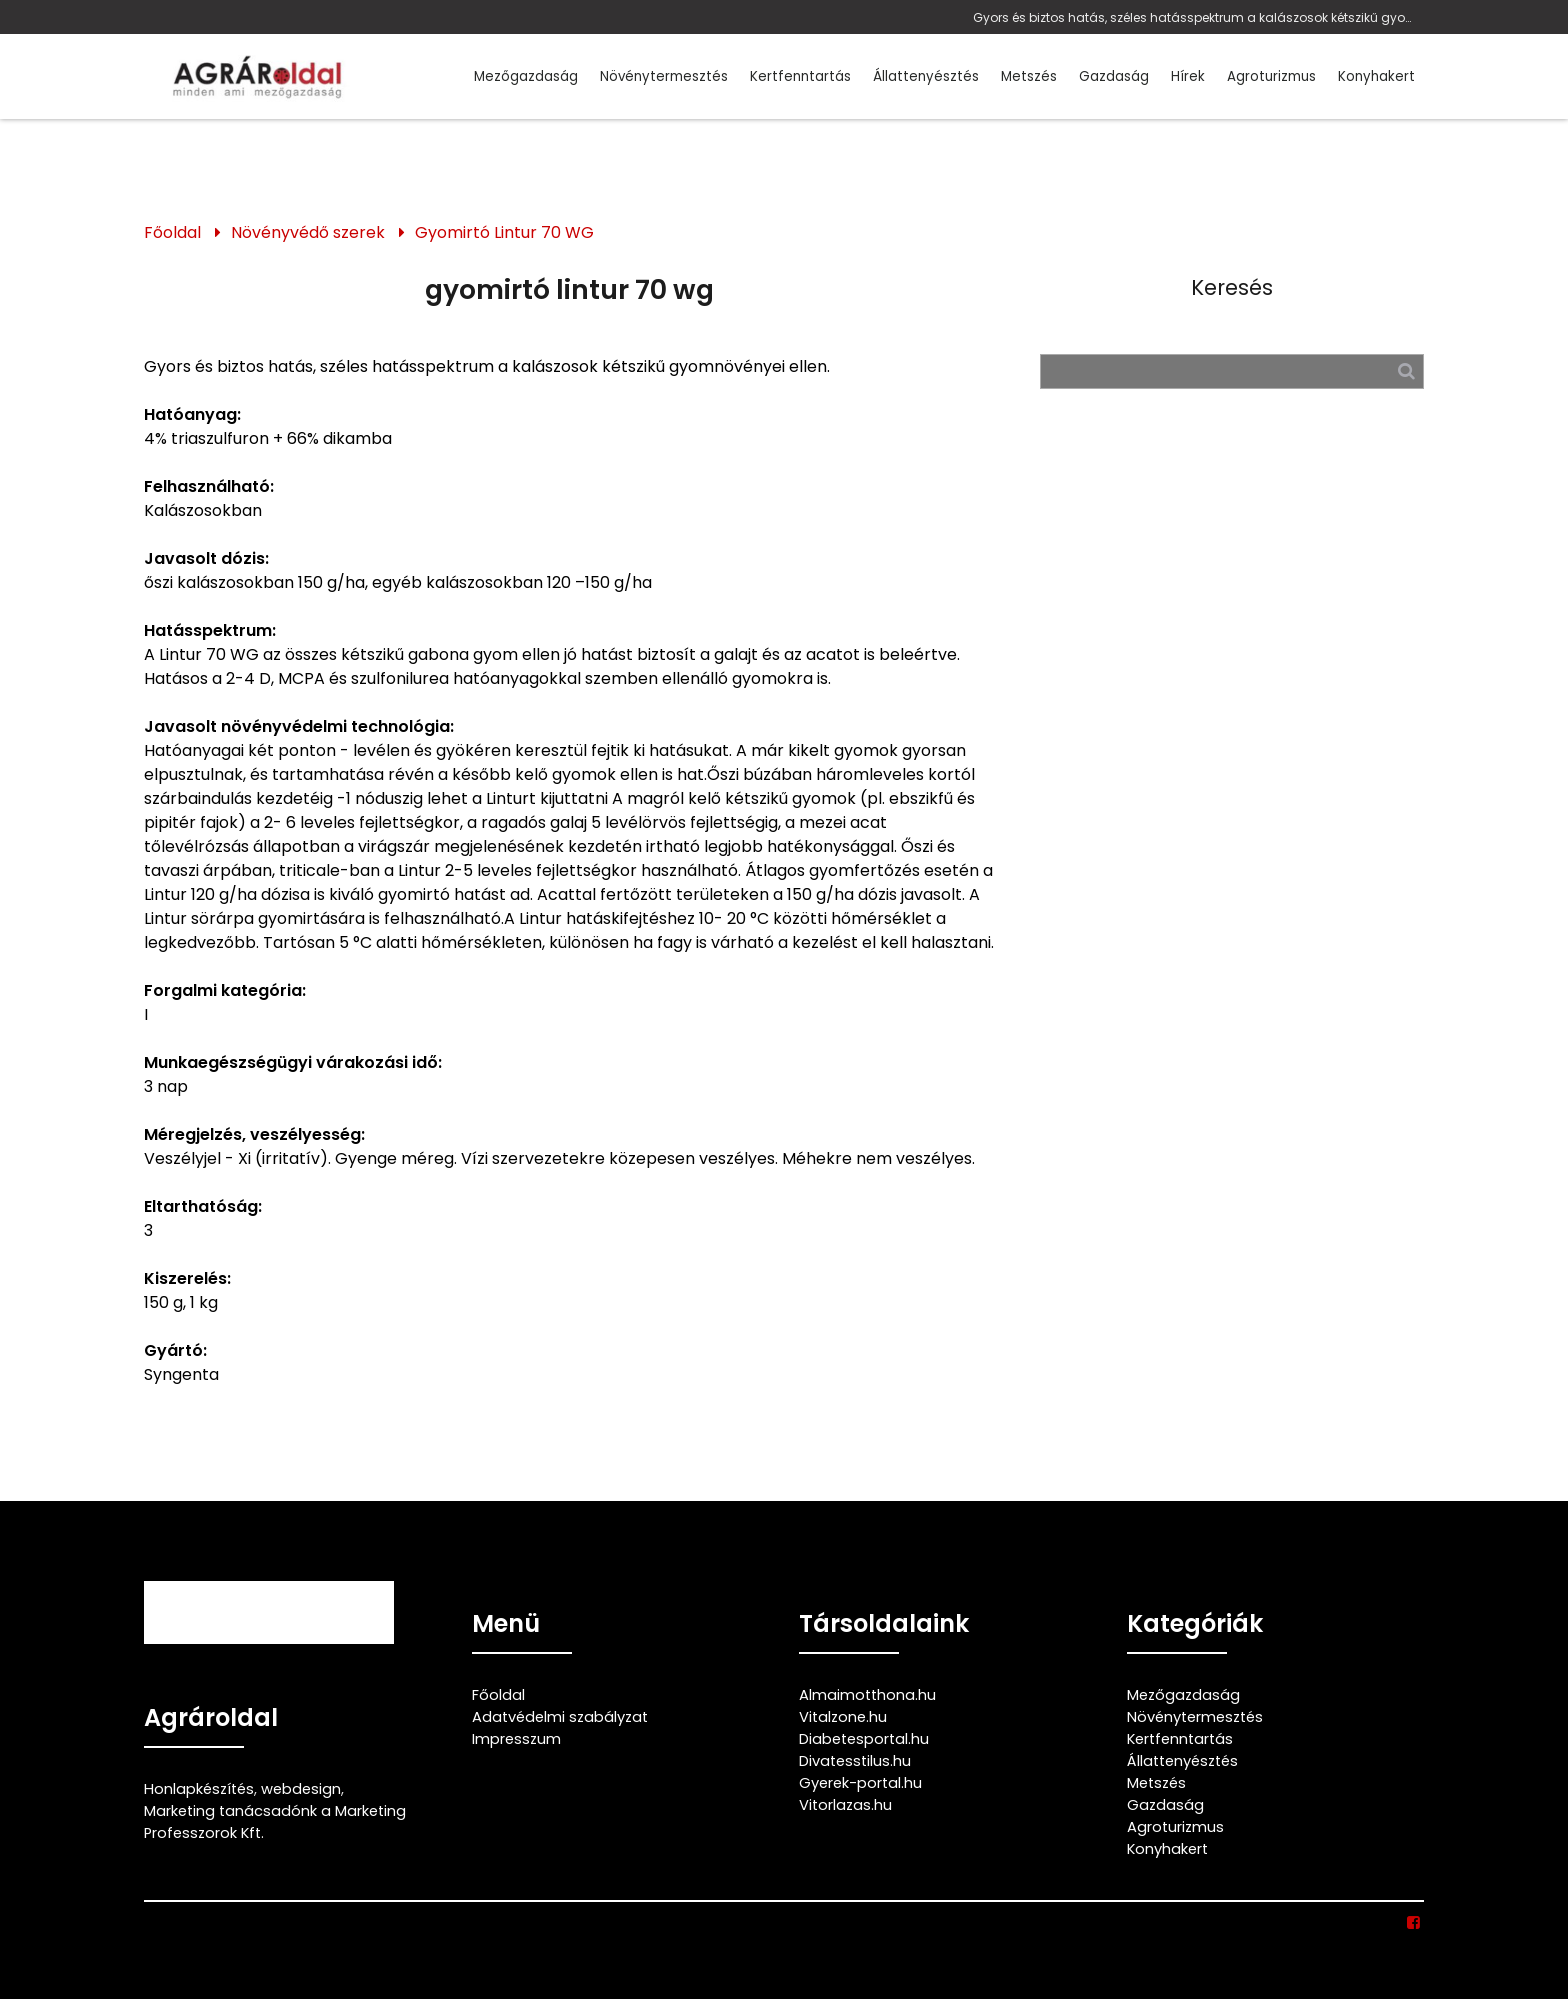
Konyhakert (1376, 76)
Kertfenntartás (800, 76)
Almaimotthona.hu (867, 1695)
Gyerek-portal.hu (860, 1783)
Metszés (1029, 76)
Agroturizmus (1271, 76)
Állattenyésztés (926, 76)
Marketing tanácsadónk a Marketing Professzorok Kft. (275, 1822)
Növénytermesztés (664, 76)
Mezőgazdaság (526, 76)
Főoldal (172, 232)
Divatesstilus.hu (855, 1761)
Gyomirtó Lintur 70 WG (504, 232)
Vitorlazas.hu (845, 1805)
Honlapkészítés (199, 1789)
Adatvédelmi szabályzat (560, 1717)
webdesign (301, 1789)
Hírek (1188, 76)
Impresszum (516, 1739)
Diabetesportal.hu (864, 1739)
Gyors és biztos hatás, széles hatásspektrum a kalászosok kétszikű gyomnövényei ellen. (1193, 17)
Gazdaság (1114, 76)
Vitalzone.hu (843, 1717)
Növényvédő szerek (308, 232)
